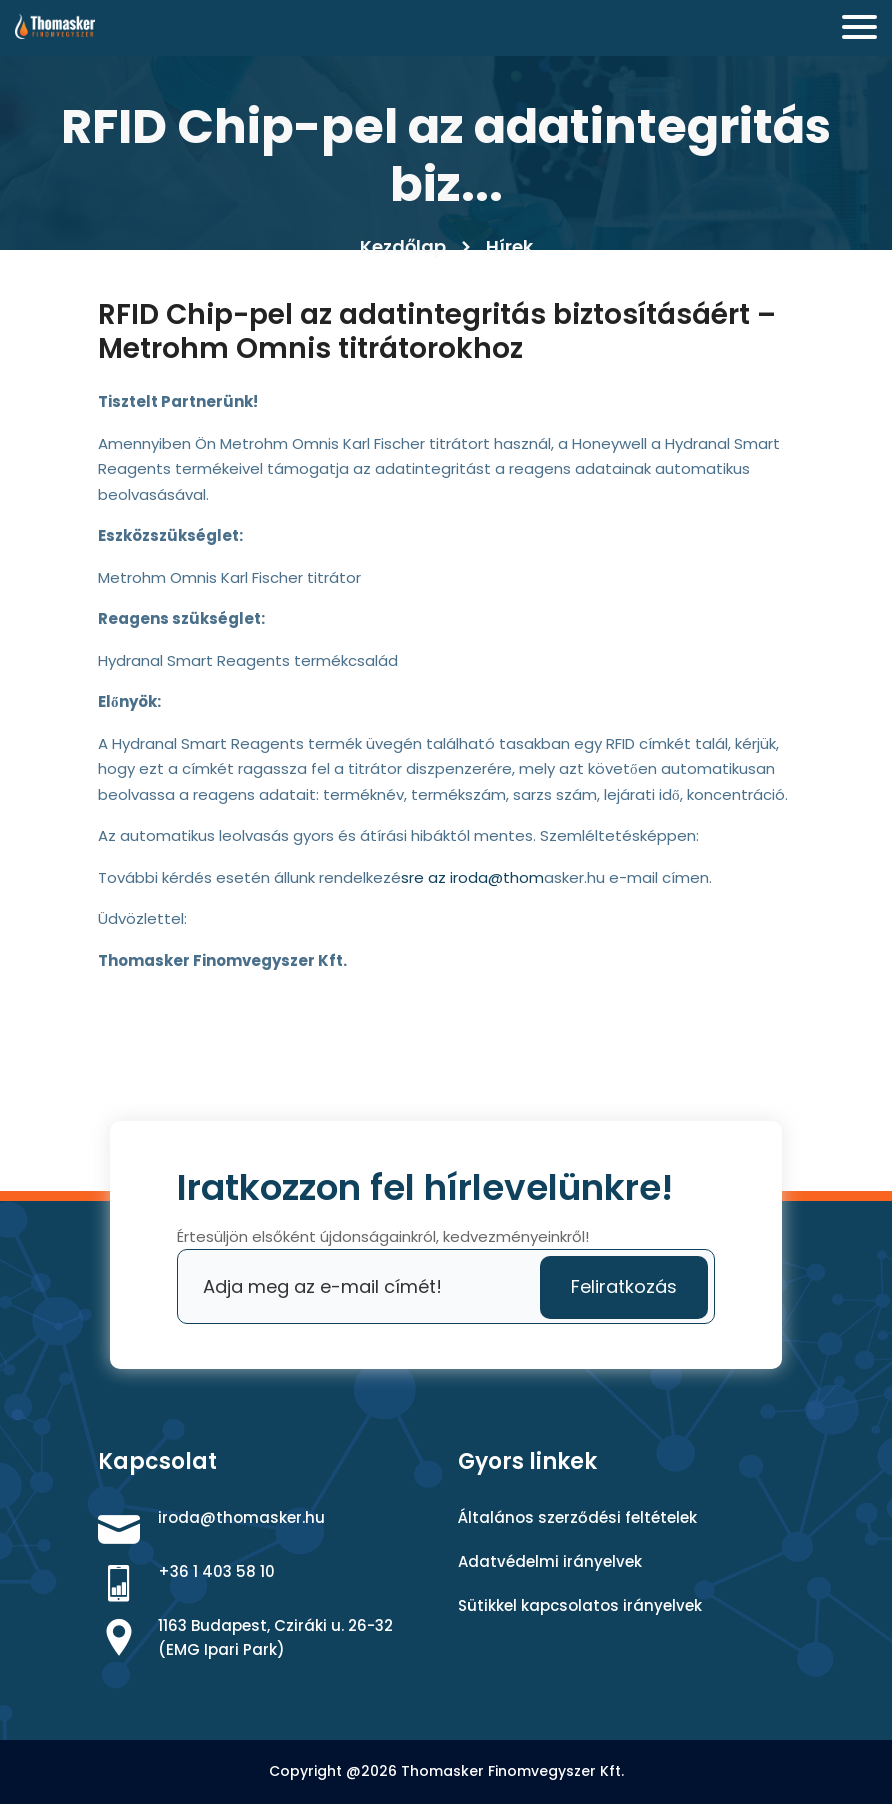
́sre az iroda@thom (472, 877)
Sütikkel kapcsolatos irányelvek (580, 1605)
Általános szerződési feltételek (577, 1517)
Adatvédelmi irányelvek (550, 1561)
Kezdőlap (403, 246)
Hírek (509, 246)
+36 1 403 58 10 (216, 1571)
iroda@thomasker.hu (241, 1517)
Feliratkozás (624, 1286)
